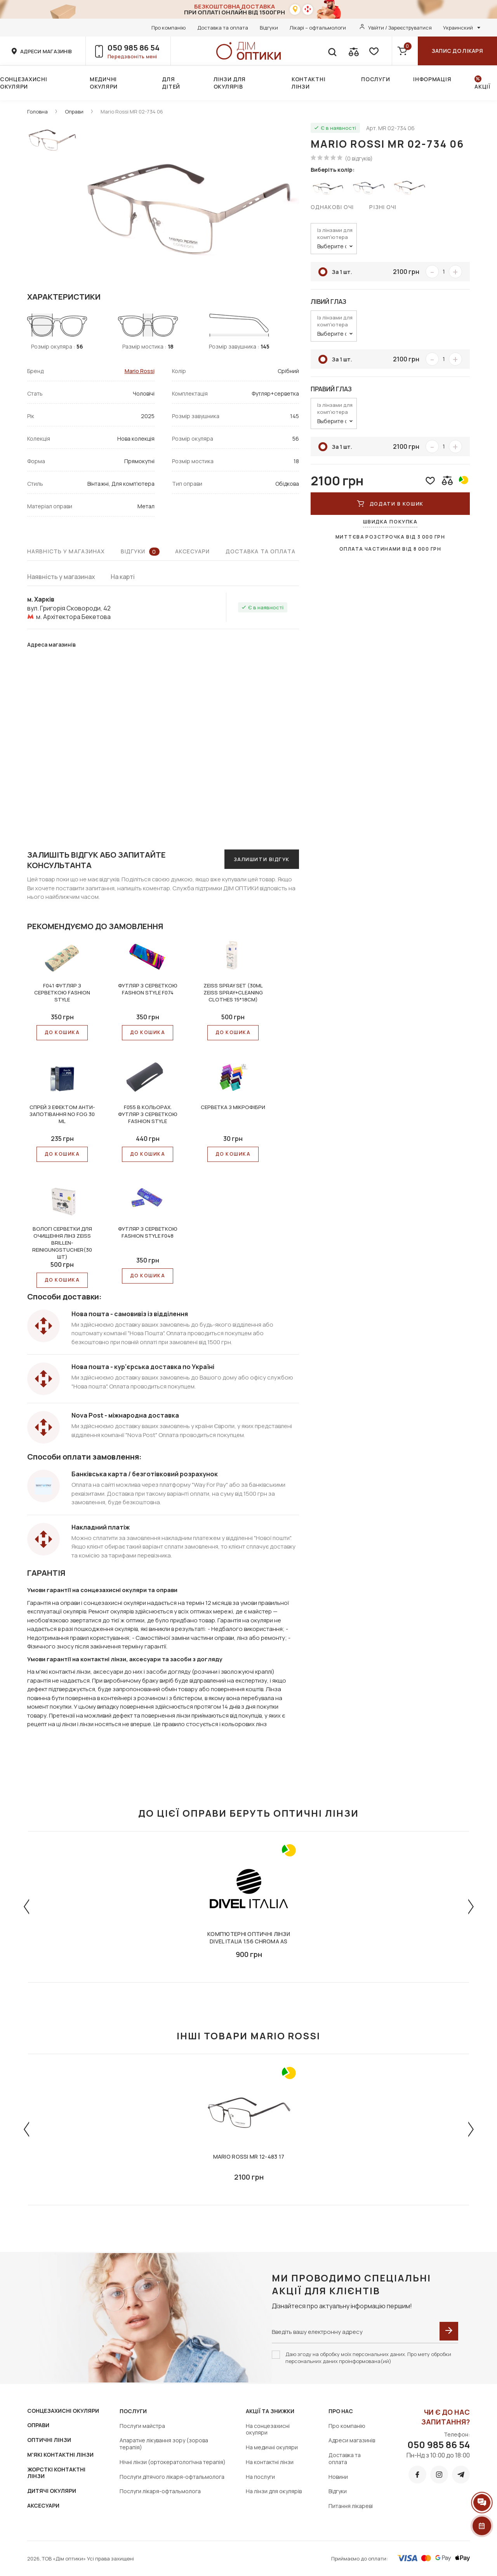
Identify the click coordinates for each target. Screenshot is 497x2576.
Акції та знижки (270, 2411)
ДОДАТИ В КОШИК (390, 504)
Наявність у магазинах (66, 551)
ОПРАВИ (38, 2425)
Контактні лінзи (308, 82)
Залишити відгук (262, 859)
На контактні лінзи (270, 2462)
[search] (332, 51)
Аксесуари (192, 551)
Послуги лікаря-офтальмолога (160, 2491)
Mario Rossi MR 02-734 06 (132, 111)
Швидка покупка (390, 521)
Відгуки (269, 27)
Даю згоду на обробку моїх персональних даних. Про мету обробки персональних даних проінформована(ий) (368, 2358)
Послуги (375, 79)
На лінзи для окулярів (274, 2491)
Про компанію (168, 27)
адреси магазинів (46, 51)
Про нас (340, 2411)
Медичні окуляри (104, 82)
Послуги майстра (142, 2425)
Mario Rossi (140, 371)
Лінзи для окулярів (230, 82)
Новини (338, 2476)
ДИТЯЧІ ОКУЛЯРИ (51, 2490)
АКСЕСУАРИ (43, 2505)
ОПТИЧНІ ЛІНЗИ (49, 2439)
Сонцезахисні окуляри (23, 82)
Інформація (432, 79)
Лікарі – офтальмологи (318, 27)
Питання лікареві (350, 2506)
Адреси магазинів (351, 2440)
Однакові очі (332, 207)
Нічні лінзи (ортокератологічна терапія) (173, 2462)
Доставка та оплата (222, 27)
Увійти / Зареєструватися (400, 27)
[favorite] (373, 51)
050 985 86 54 (134, 47)
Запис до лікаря (457, 50)
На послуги (260, 2476)
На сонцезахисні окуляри (268, 2429)
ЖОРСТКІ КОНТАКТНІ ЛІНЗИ (56, 2473)
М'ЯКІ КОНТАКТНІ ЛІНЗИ (60, 2454)
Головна (37, 111)
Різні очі (382, 207)
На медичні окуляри (272, 2447)
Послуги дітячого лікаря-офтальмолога (172, 2476)
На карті (123, 576)
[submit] (449, 2331)
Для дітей (171, 82)
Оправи (74, 111)
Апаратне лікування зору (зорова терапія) (164, 2443)
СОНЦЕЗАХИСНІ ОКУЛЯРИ (63, 2410)
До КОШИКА (62, 1032)
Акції (482, 86)
